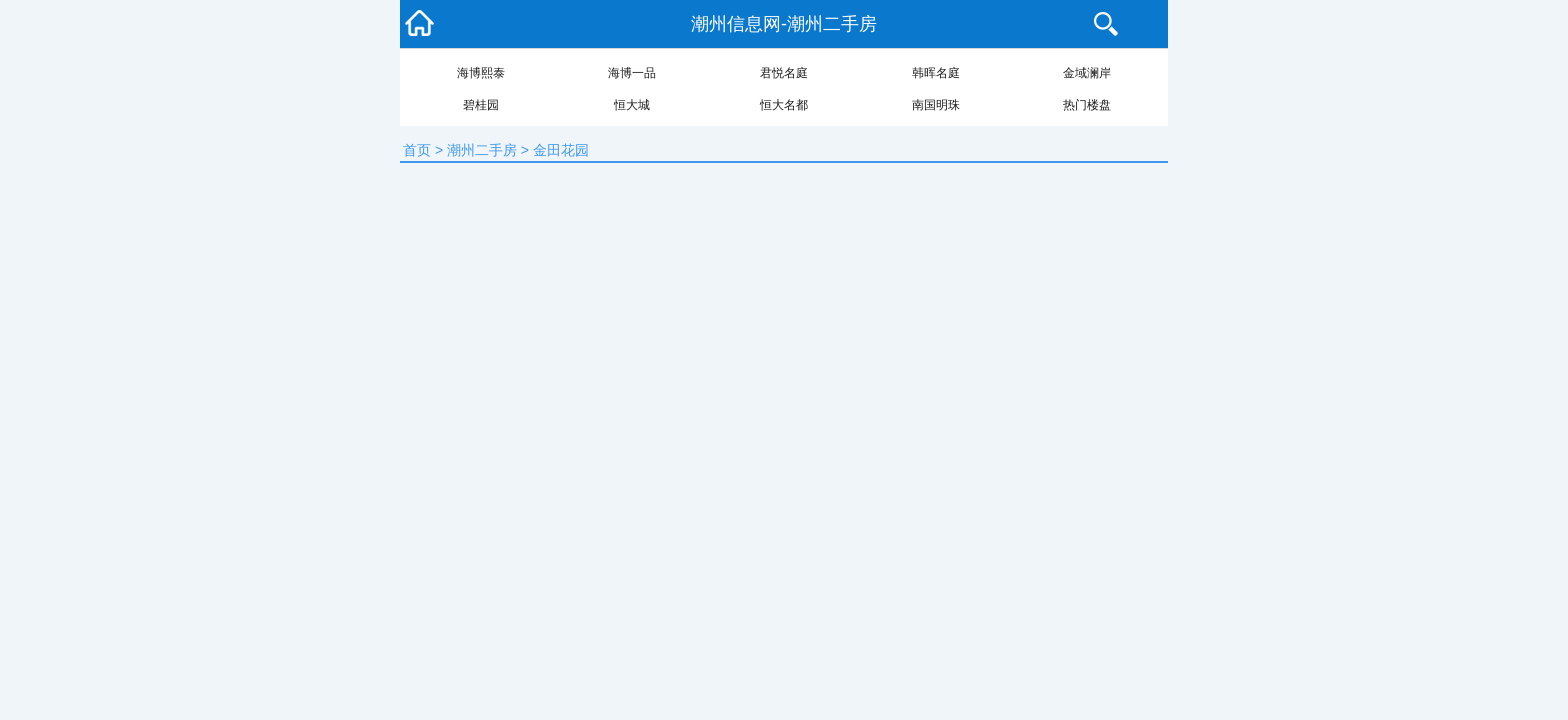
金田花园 (561, 150)
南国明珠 (936, 105)
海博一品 (632, 73)
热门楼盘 (1087, 105)
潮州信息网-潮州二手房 (784, 24)
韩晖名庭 (936, 73)
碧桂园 (481, 105)
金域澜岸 (1087, 73)
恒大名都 (784, 105)
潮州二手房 (482, 150)
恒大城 (632, 105)
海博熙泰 (481, 73)
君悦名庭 (784, 73)
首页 (417, 150)
